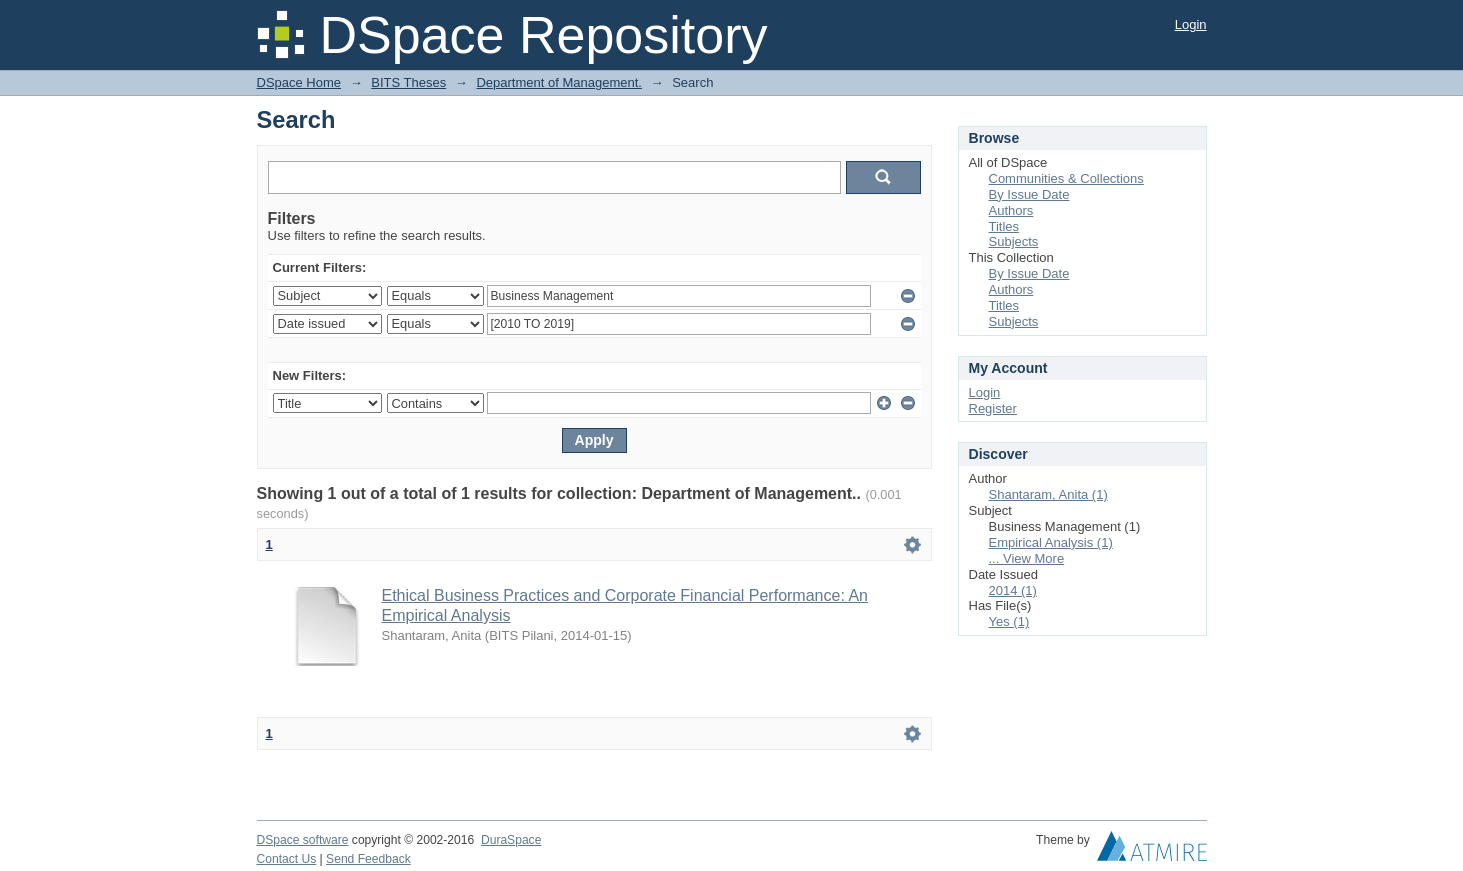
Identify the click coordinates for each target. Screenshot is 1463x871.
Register (993, 408)
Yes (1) (1009, 621)
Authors (1011, 210)
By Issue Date (1029, 194)
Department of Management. (558, 82)
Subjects (1014, 241)
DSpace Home (299, 82)
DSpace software (303, 840)
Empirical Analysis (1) (1051, 542)
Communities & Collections (1066, 178)
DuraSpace (511, 840)
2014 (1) (1013, 590)
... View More (1027, 558)
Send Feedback (368, 859)
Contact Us (287, 859)
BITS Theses (408, 82)
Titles (1004, 226)
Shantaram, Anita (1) (1048, 494)
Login (1191, 24)
